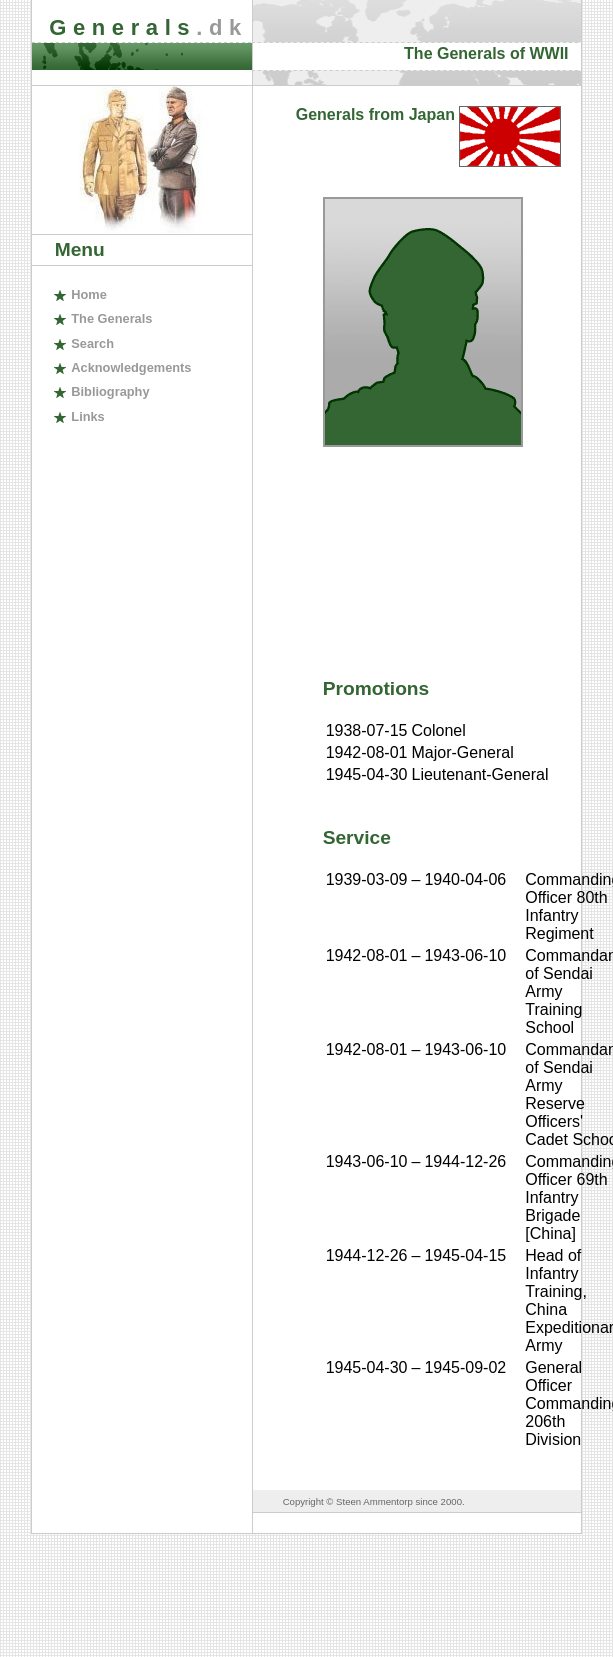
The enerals (111, 318)
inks (87, 416)
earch (92, 343)
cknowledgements (131, 367)
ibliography (110, 391)
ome (89, 294)
